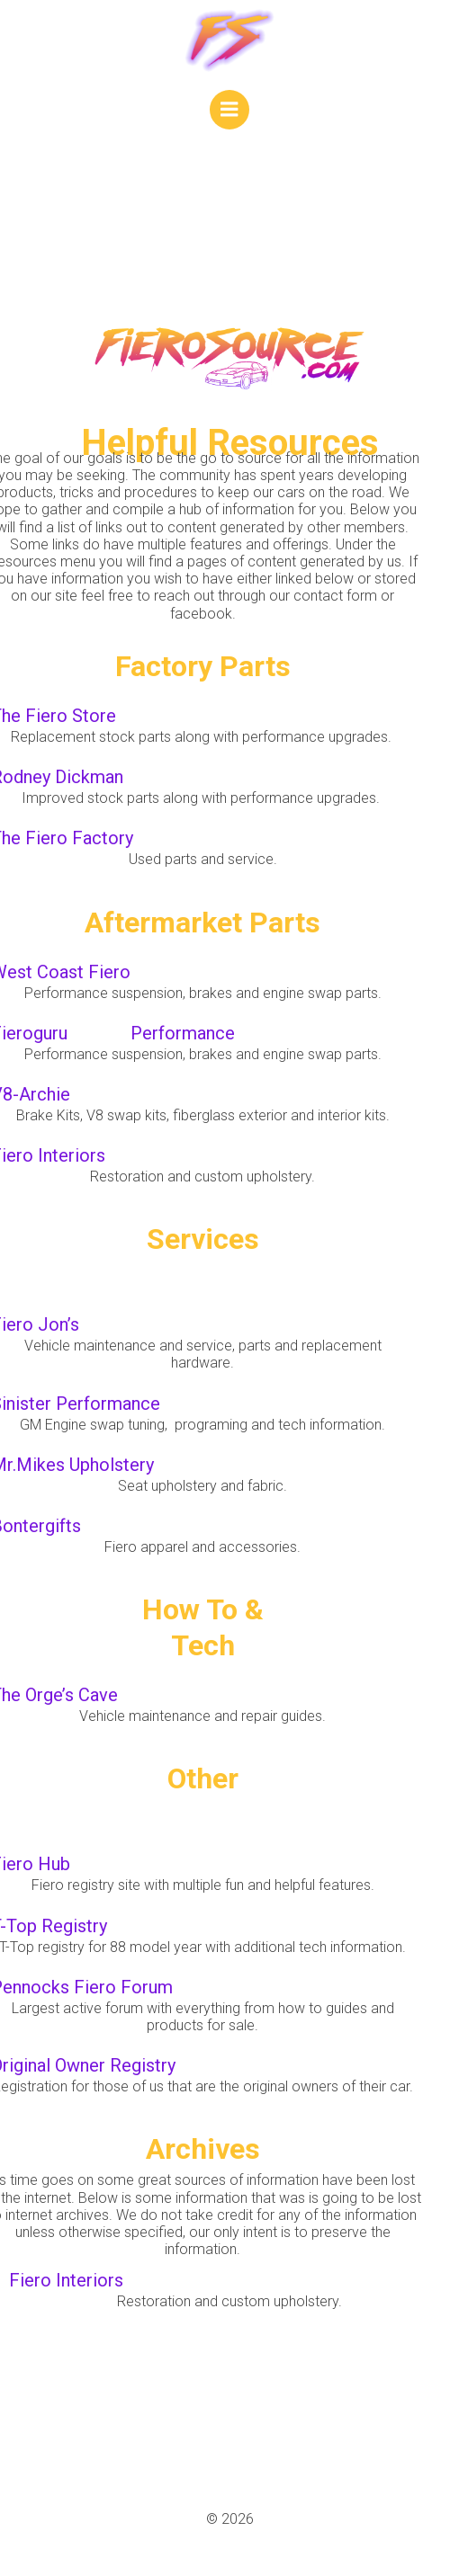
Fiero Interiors (66, 2280)
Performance (182, 1033)
